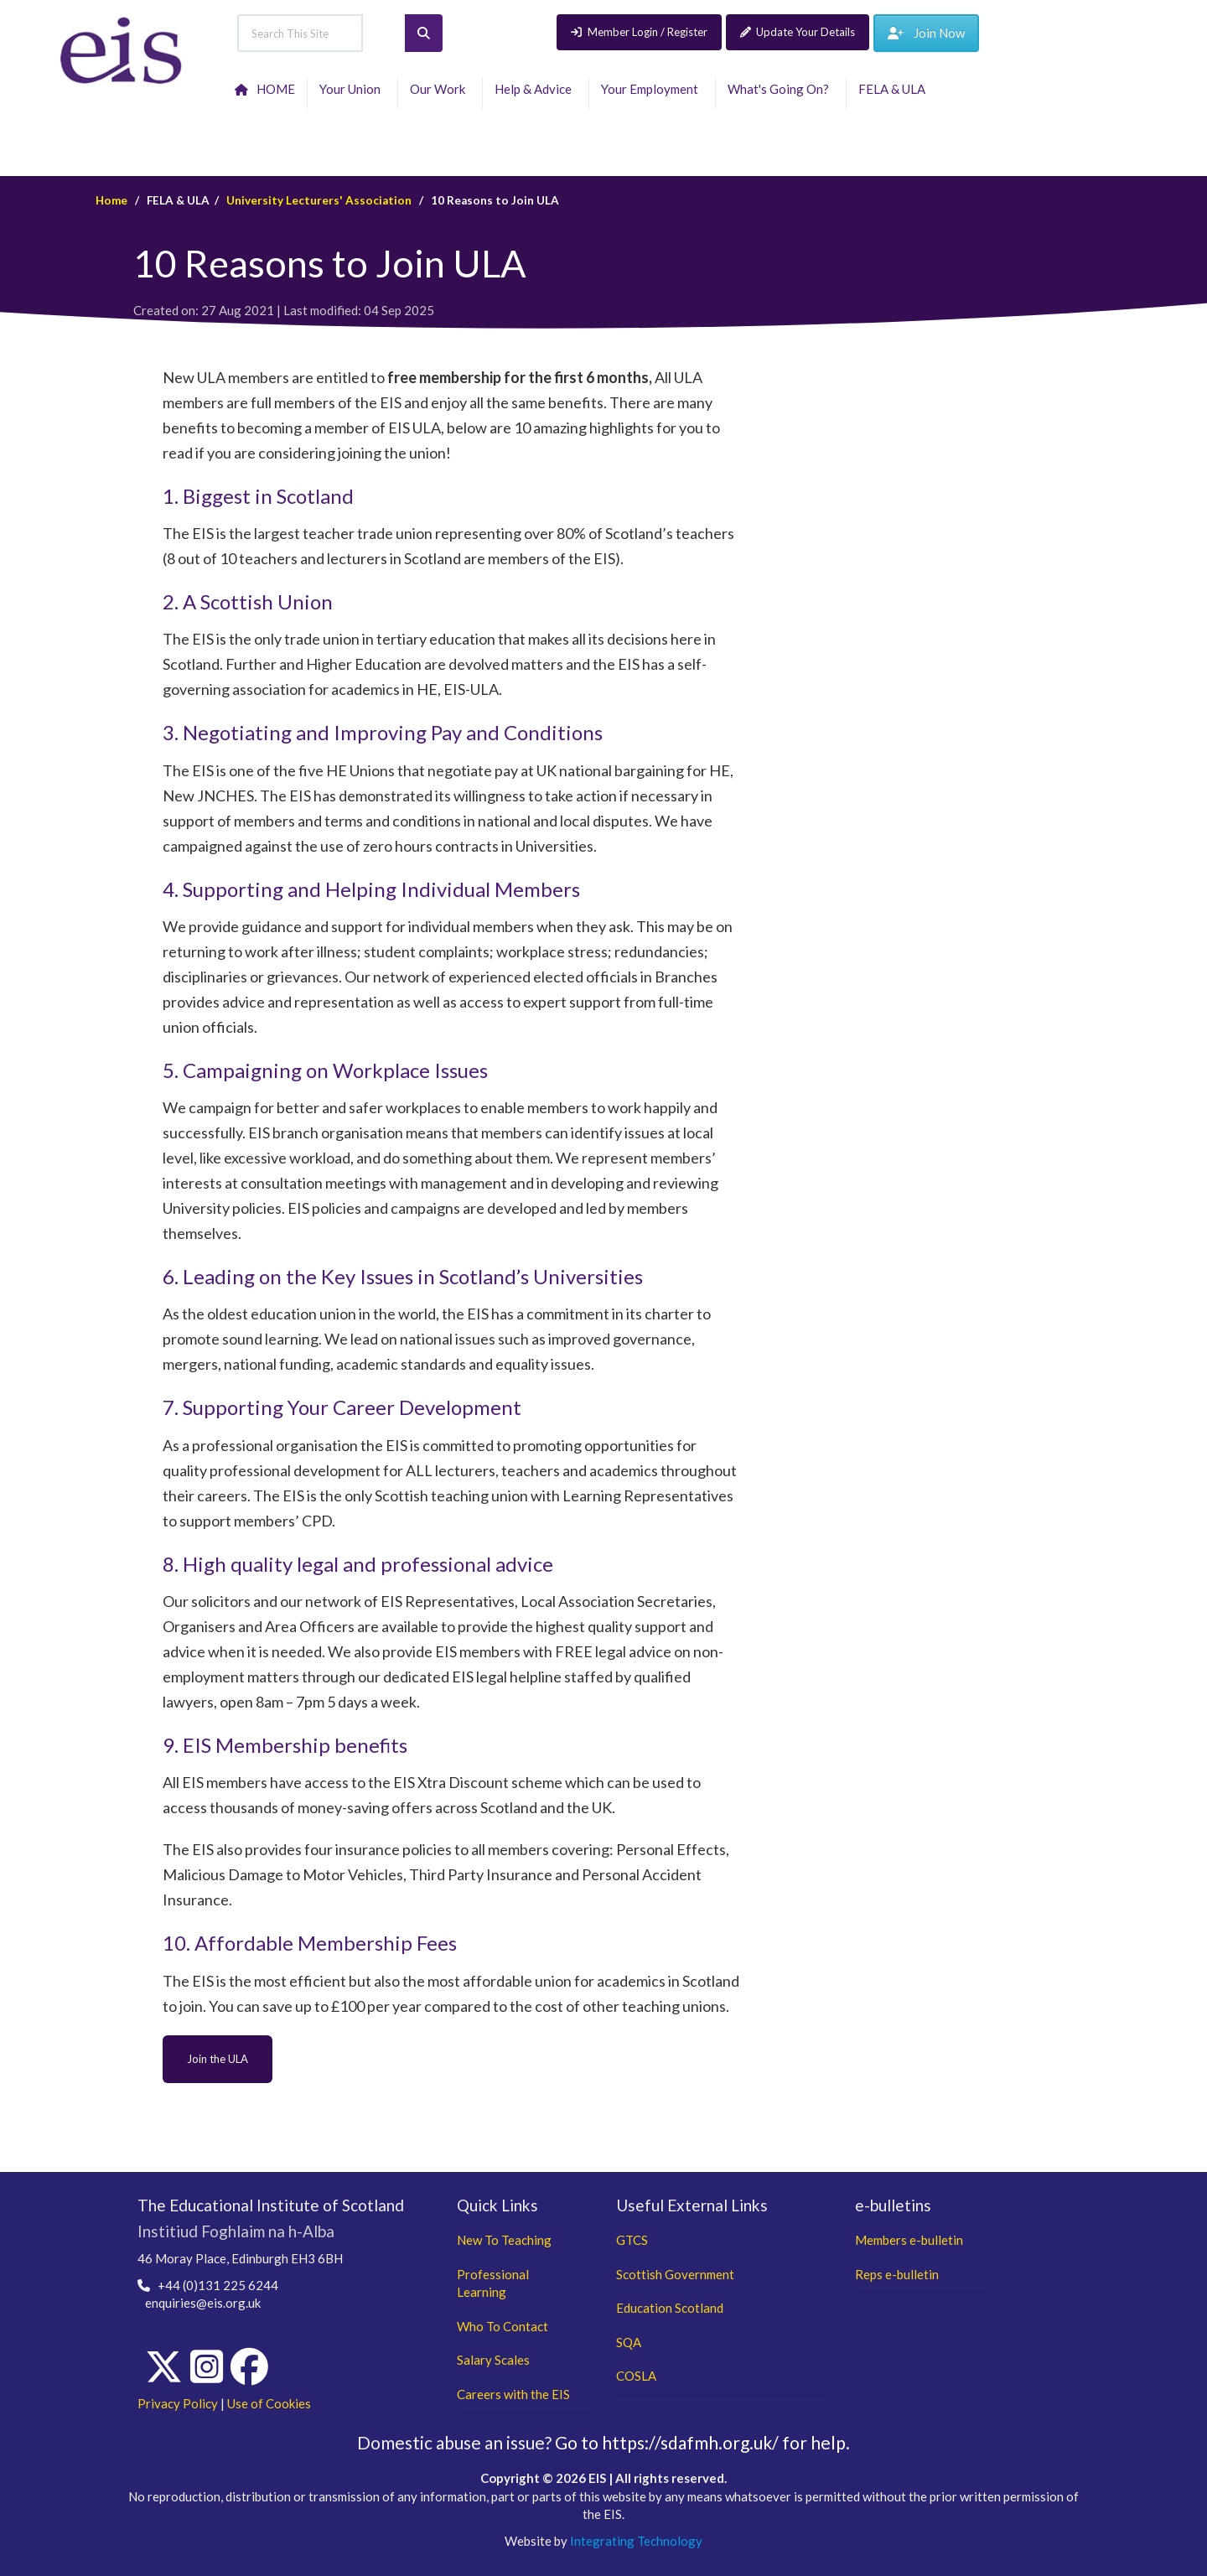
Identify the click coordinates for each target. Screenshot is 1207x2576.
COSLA (636, 2375)
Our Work (440, 88)
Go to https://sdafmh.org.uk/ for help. (702, 2442)
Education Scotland (669, 2307)
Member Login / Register (639, 32)
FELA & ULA (894, 88)
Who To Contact (502, 2326)
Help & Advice (536, 88)
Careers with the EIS (513, 2394)
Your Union (352, 88)
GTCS (632, 2239)
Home (111, 200)
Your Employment (652, 88)
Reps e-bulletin (897, 2274)
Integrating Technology (636, 2540)
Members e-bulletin (909, 2239)
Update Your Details (798, 32)
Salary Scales (493, 2359)
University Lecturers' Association (319, 200)
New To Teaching (504, 2239)
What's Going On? (781, 88)
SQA (628, 2342)
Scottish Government (675, 2274)
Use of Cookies (269, 2403)
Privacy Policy (177, 2403)
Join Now (926, 32)
